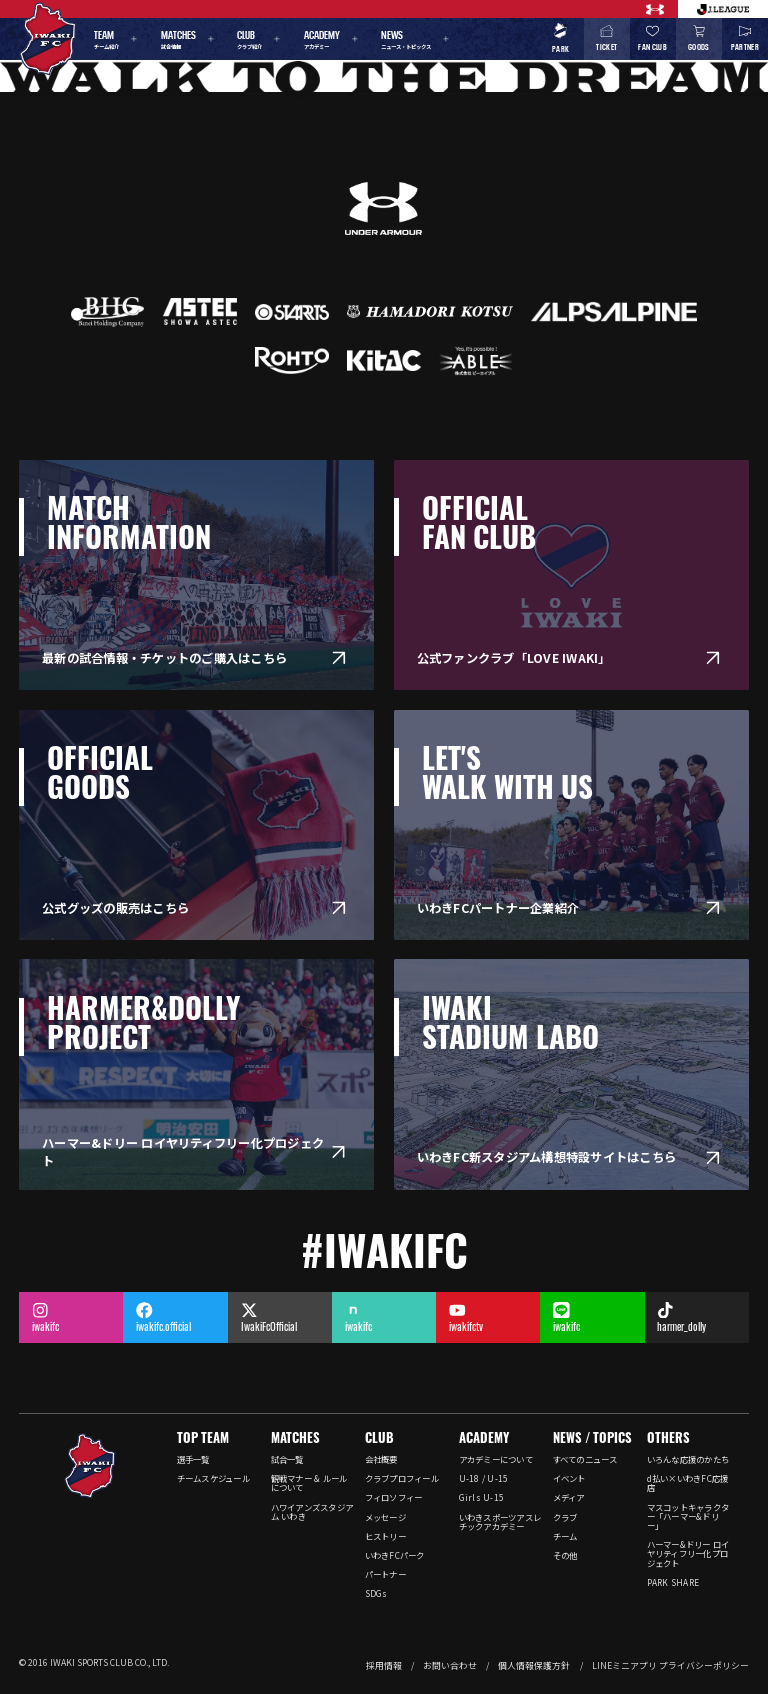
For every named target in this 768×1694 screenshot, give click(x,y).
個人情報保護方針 (534, 1665)
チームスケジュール (213, 1478)
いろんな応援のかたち (688, 1459)
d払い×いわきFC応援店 (688, 1482)
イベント (569, 1478)
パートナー (385, 1574)
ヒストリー (385, 1536)
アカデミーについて (496, 1459)
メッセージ (385, 1517)
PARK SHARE (673, 1582)
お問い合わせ (450, 1665)
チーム (565, 1536)
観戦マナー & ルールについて (309, 1482)
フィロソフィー (394, 1497)
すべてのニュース (585, 1459)
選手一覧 (193, 1459)
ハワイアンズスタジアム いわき (312, 1511)
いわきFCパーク (395, 1555)
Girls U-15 (482, 1497)
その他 (565, 1555)
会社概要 (381, 1459)
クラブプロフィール (402, 1478)
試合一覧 (287, 1459)
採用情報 (384, 1665)
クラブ (565, 1517)
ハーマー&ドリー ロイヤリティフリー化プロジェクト (688, 1553)
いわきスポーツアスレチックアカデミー (500, 1521)
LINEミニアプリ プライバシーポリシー (670, 1665)
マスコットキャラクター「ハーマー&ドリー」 (688, 1516)
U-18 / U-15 (484, 1478)
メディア (569, 1497)
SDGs (376, 1593)
